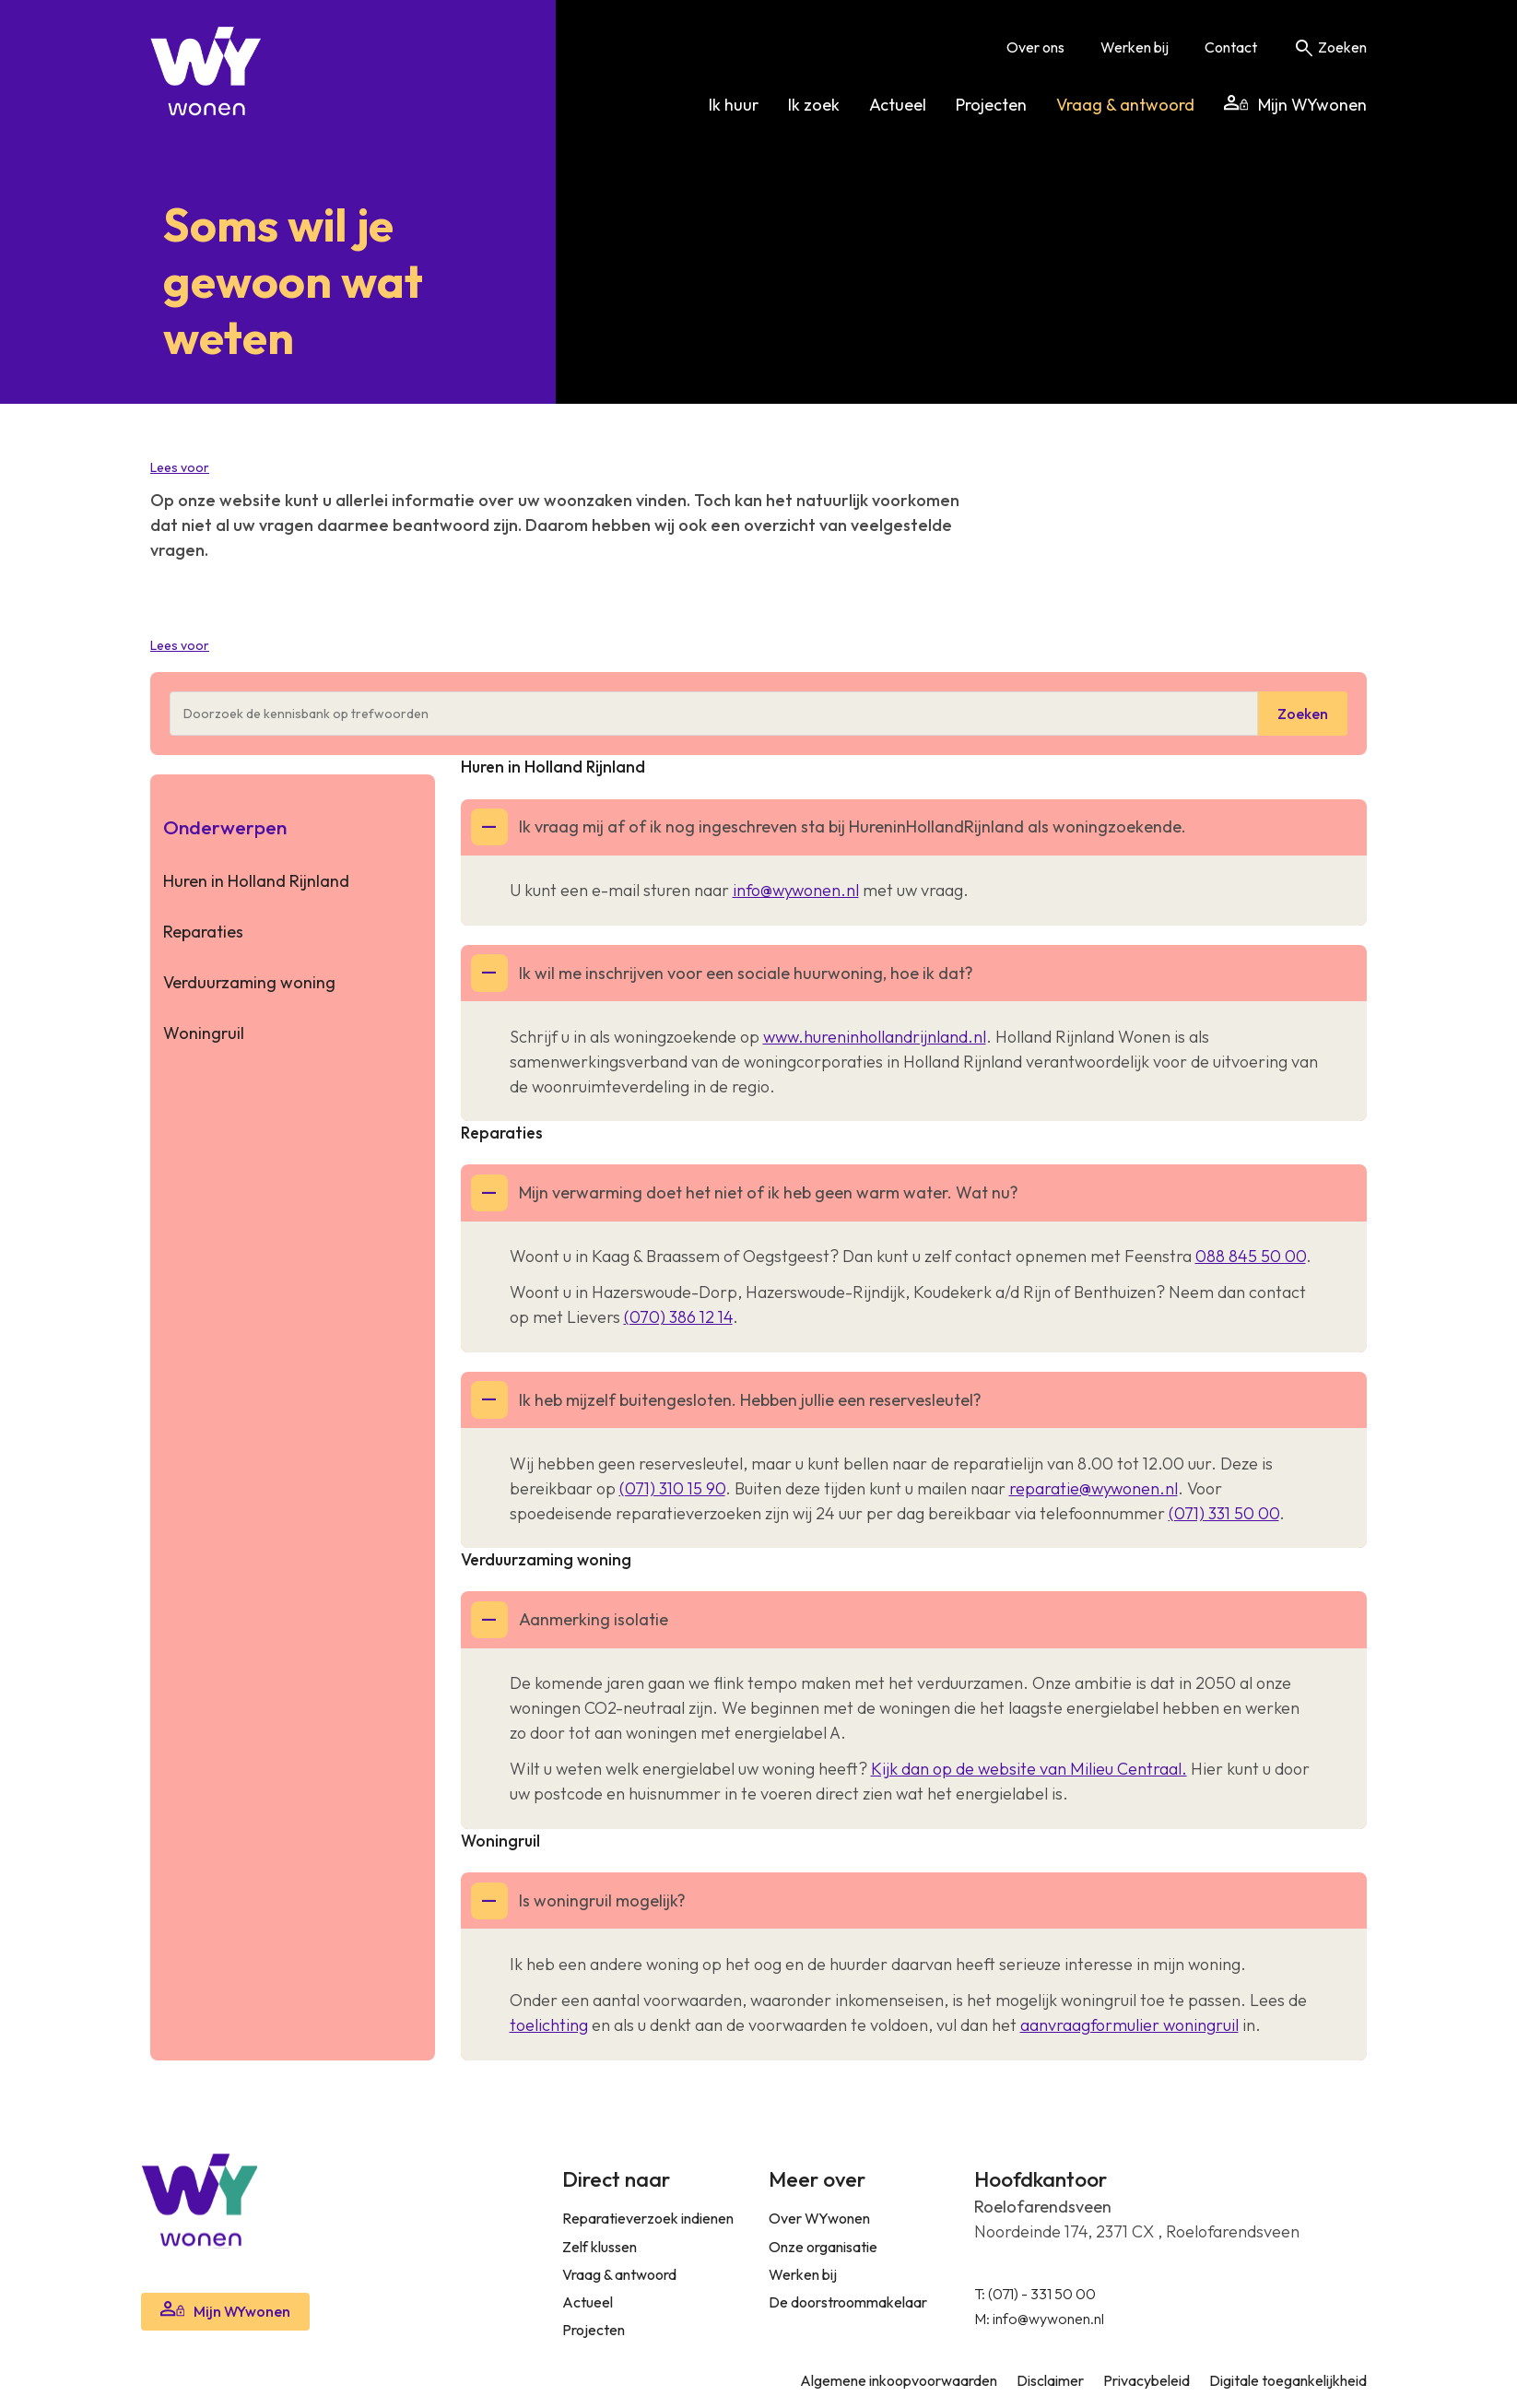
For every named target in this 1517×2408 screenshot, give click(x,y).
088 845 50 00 (1250, 1256)
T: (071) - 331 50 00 (1035, 2293)
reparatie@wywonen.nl (1093, 1488)
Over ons (1035, 47)
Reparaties (203, 931)
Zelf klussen (599, 2246)
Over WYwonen (819, 2218)
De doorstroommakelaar (848, 2302)
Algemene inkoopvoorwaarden (898, 2380)
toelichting (549, 2025)
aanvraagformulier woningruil (1129, 2025)
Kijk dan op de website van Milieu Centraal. (1029, 1768)
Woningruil (203, 1033)
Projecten (991, 104)
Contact (1231, 47)
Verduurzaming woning (249, 982)
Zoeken (1330, 47)
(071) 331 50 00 (1224, 1513)
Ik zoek (814, 104)
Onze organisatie (823, 2246)
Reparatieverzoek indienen (648, 2218)
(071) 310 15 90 (672, 1488)
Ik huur (733, 104)
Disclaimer (1050, 2380)
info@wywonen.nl (796, 890)
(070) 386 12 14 (678, 1317)
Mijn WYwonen (1295, 104)
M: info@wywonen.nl (1039, 2318)
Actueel (897, 104)
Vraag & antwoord (1125, 104)
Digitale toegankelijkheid (1288, 2380)
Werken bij (1134, 47)
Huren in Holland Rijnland (256, 880)
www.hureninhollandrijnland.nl (874, 1036)
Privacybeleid (1146, 2380)
